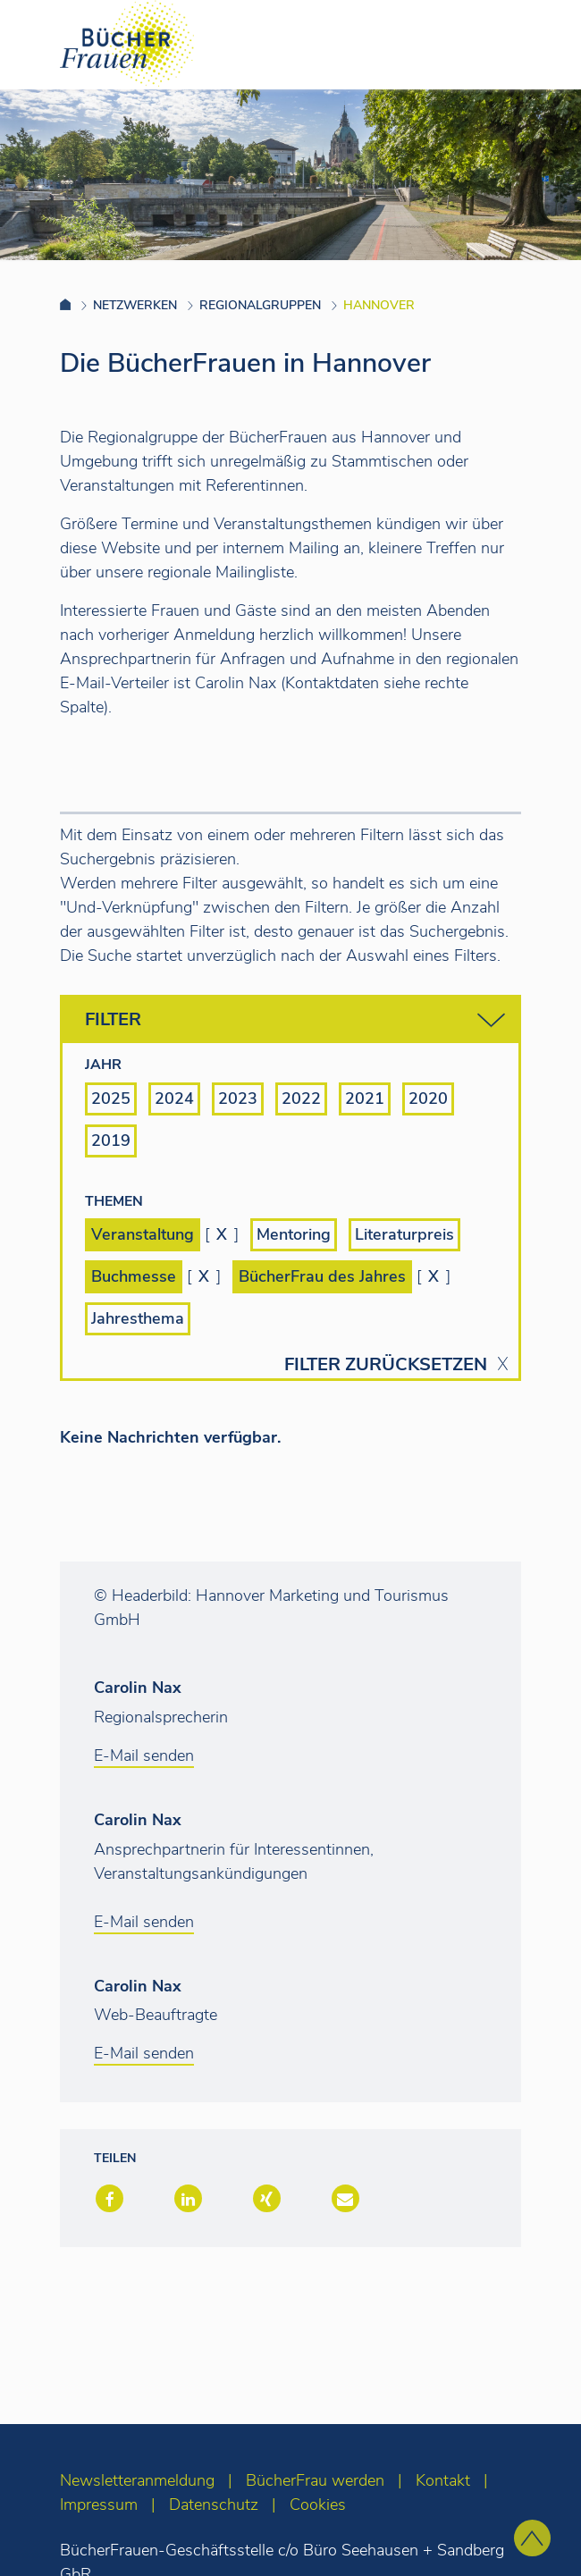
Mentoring (294, 1234)
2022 (301, 1098)
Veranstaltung (142, 1234)
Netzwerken (135, 305)
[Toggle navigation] (539, 44)
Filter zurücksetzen (385, 1364)
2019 (111, 1140)
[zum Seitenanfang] (532, 2538)
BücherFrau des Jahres (322, 1276)
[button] (108, 2200)
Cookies (318, 2504)
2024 (174, 1098)
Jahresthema (137, 1318)
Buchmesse (133, 1276)
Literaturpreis (404, 1234)
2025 (111, 1098)
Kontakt (443, 2480)
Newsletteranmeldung (137, 2480)
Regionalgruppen (260, 305)
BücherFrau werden (315, 2480)
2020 (428, 1098)
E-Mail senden (144, 1755)
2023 (237, 1098)
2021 (364, 1098)
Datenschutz (213, 2504)
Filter (295, 1020)
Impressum (99, 2504)
